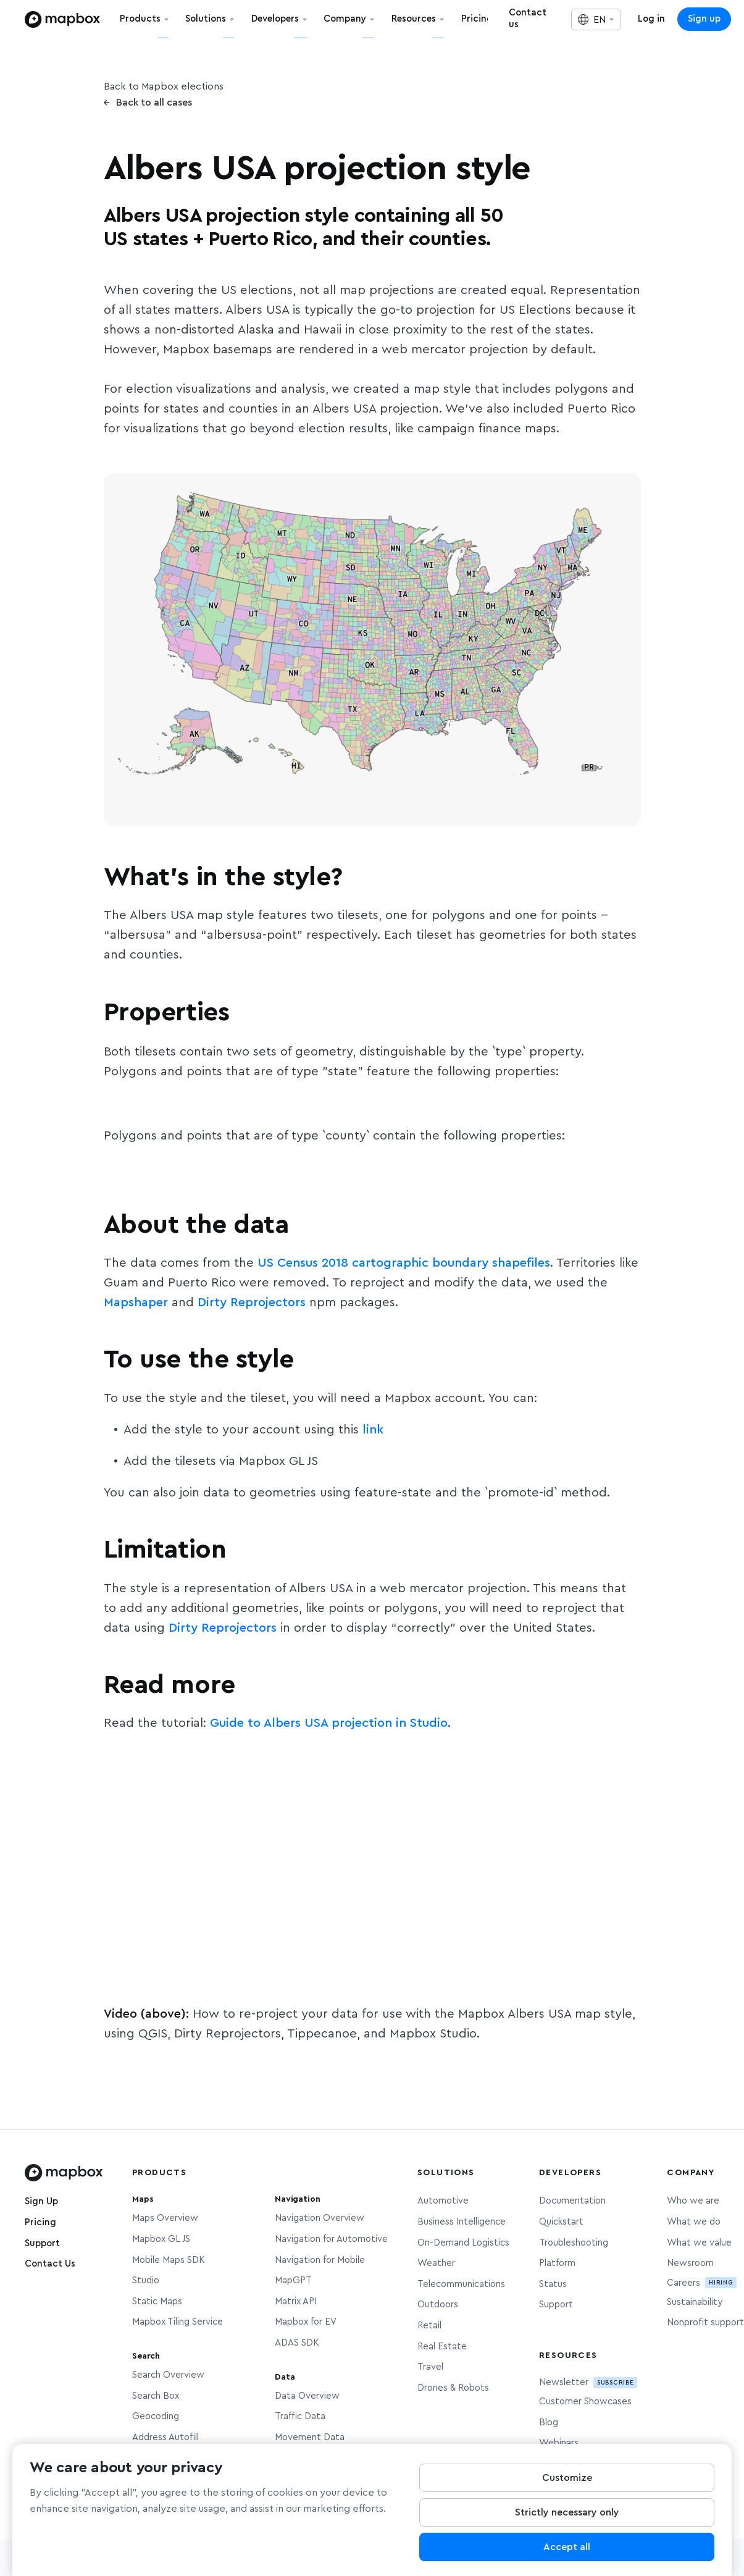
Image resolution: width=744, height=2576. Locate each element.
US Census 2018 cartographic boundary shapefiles (403, 1263)
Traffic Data (300, 2416)
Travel (430, 2367)
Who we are (693, 2200)
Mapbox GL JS (161, 2239)
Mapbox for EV (305, 2321)
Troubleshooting (573, 2242)
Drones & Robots (453, 2388)
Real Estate (442, 2346)
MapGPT (293, 2280)
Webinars (559, 2443)
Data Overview (307, 2396)
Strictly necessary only (567, 2513)
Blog (548, 2422)
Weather (436, 2263)
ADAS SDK (297, 2342)
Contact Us (50, 2263)
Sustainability (694, 2302)
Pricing (40, 2222)
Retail (429, 2325)
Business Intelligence (461, 2221)
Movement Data (310, 2437)
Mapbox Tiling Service (177, 2321)
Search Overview (168, 2375)
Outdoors (437, 2304)
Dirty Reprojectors (252, 1302)
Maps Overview (165, 2218)
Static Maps (157, 2301)
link (372, 1430)
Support (42, 2243)
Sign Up (41, 2201)
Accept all (566, 2548)
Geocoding (155, 2416)
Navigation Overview (319, 2218)
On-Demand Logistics (463, 2242)
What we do (694, 2221)
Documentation (572, 2200)
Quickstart (561, 2221)
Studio (145, 2280)
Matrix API (296, 2301)
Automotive (443, 2200)
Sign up (704, 18)
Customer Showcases (585, 2401)
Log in (651, 18)
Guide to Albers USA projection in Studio (329, 1723)
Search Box (155, 2396)
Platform (557, 2263)
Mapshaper (136, 1302)
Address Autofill (165, 2437)
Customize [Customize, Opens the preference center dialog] (567, 2478)
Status (553, 2284)
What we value (699, 2242)
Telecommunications (461, 2284)
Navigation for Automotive (331, 2239)
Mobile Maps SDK (168, 2260)
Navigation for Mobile (320, 2260)
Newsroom (690, 2263)
